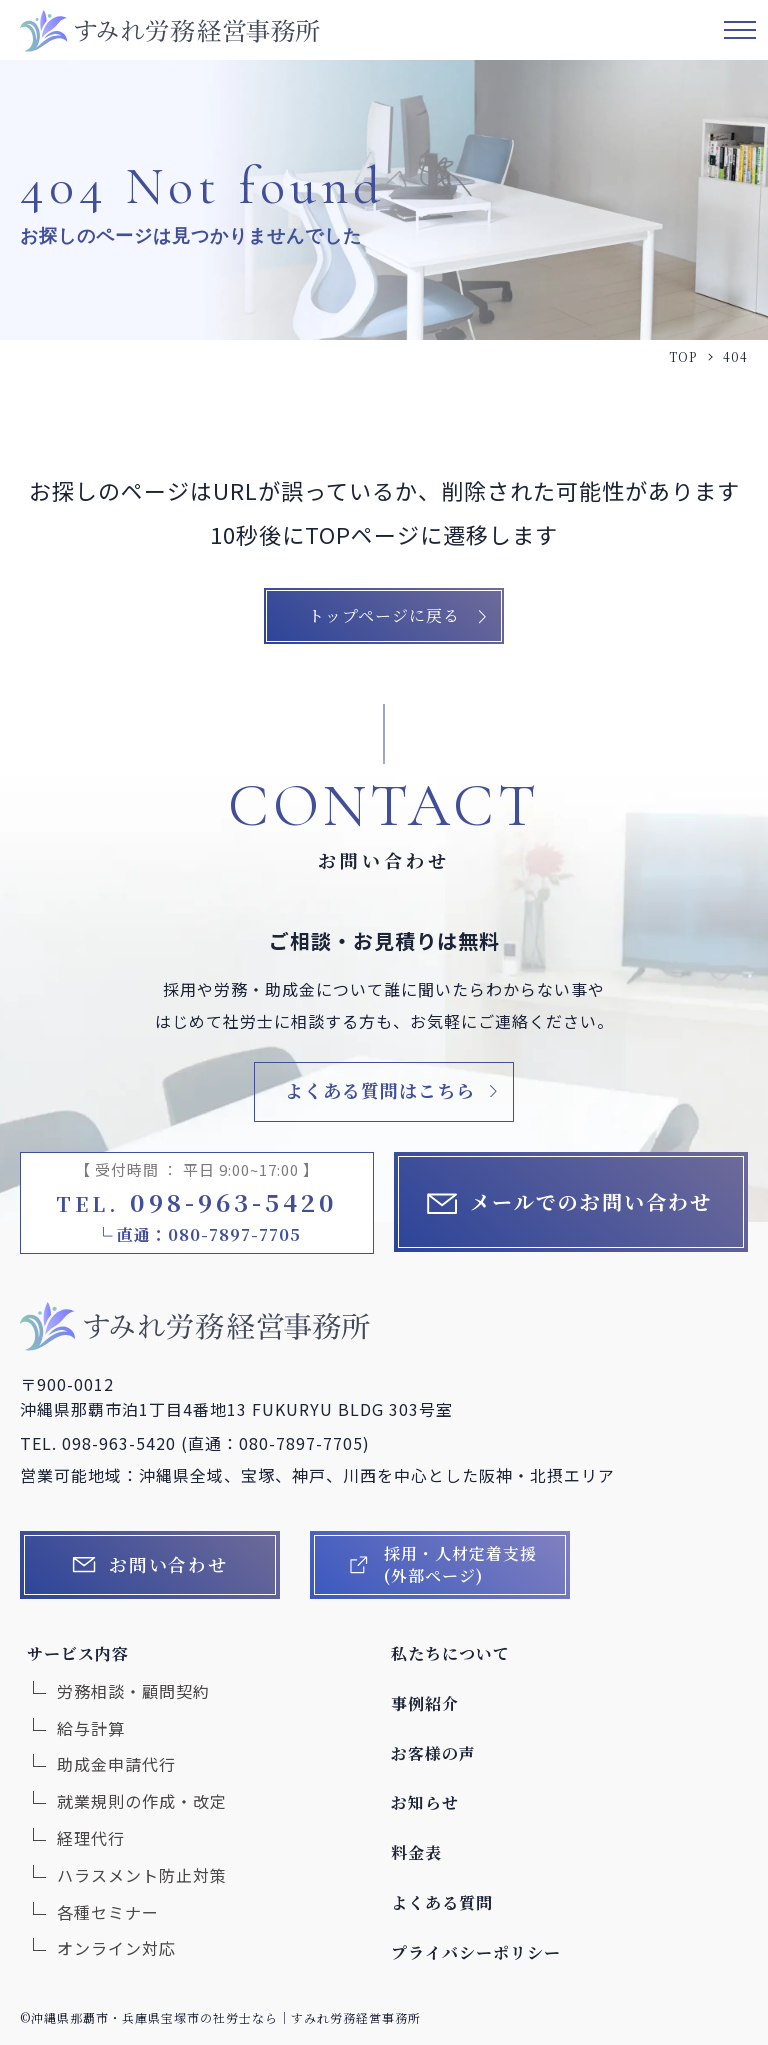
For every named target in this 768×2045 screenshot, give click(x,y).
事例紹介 (425, 1703)
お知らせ (425, 1802)
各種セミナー (108, 1912)
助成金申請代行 (116, 1764)
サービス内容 (78, 1653)
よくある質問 (442, 1902)
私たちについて (450, 1653)
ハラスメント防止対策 (142, 1875)
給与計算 (91, 1728)
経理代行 (91, 1838)
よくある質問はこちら (380, 1090)
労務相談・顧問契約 (133, 1691)
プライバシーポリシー (476, 1952)
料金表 (416, 1852)
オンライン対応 (116, 1948)
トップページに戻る (384, 615)
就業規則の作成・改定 (142, 1801)
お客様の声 (433, 1753)
